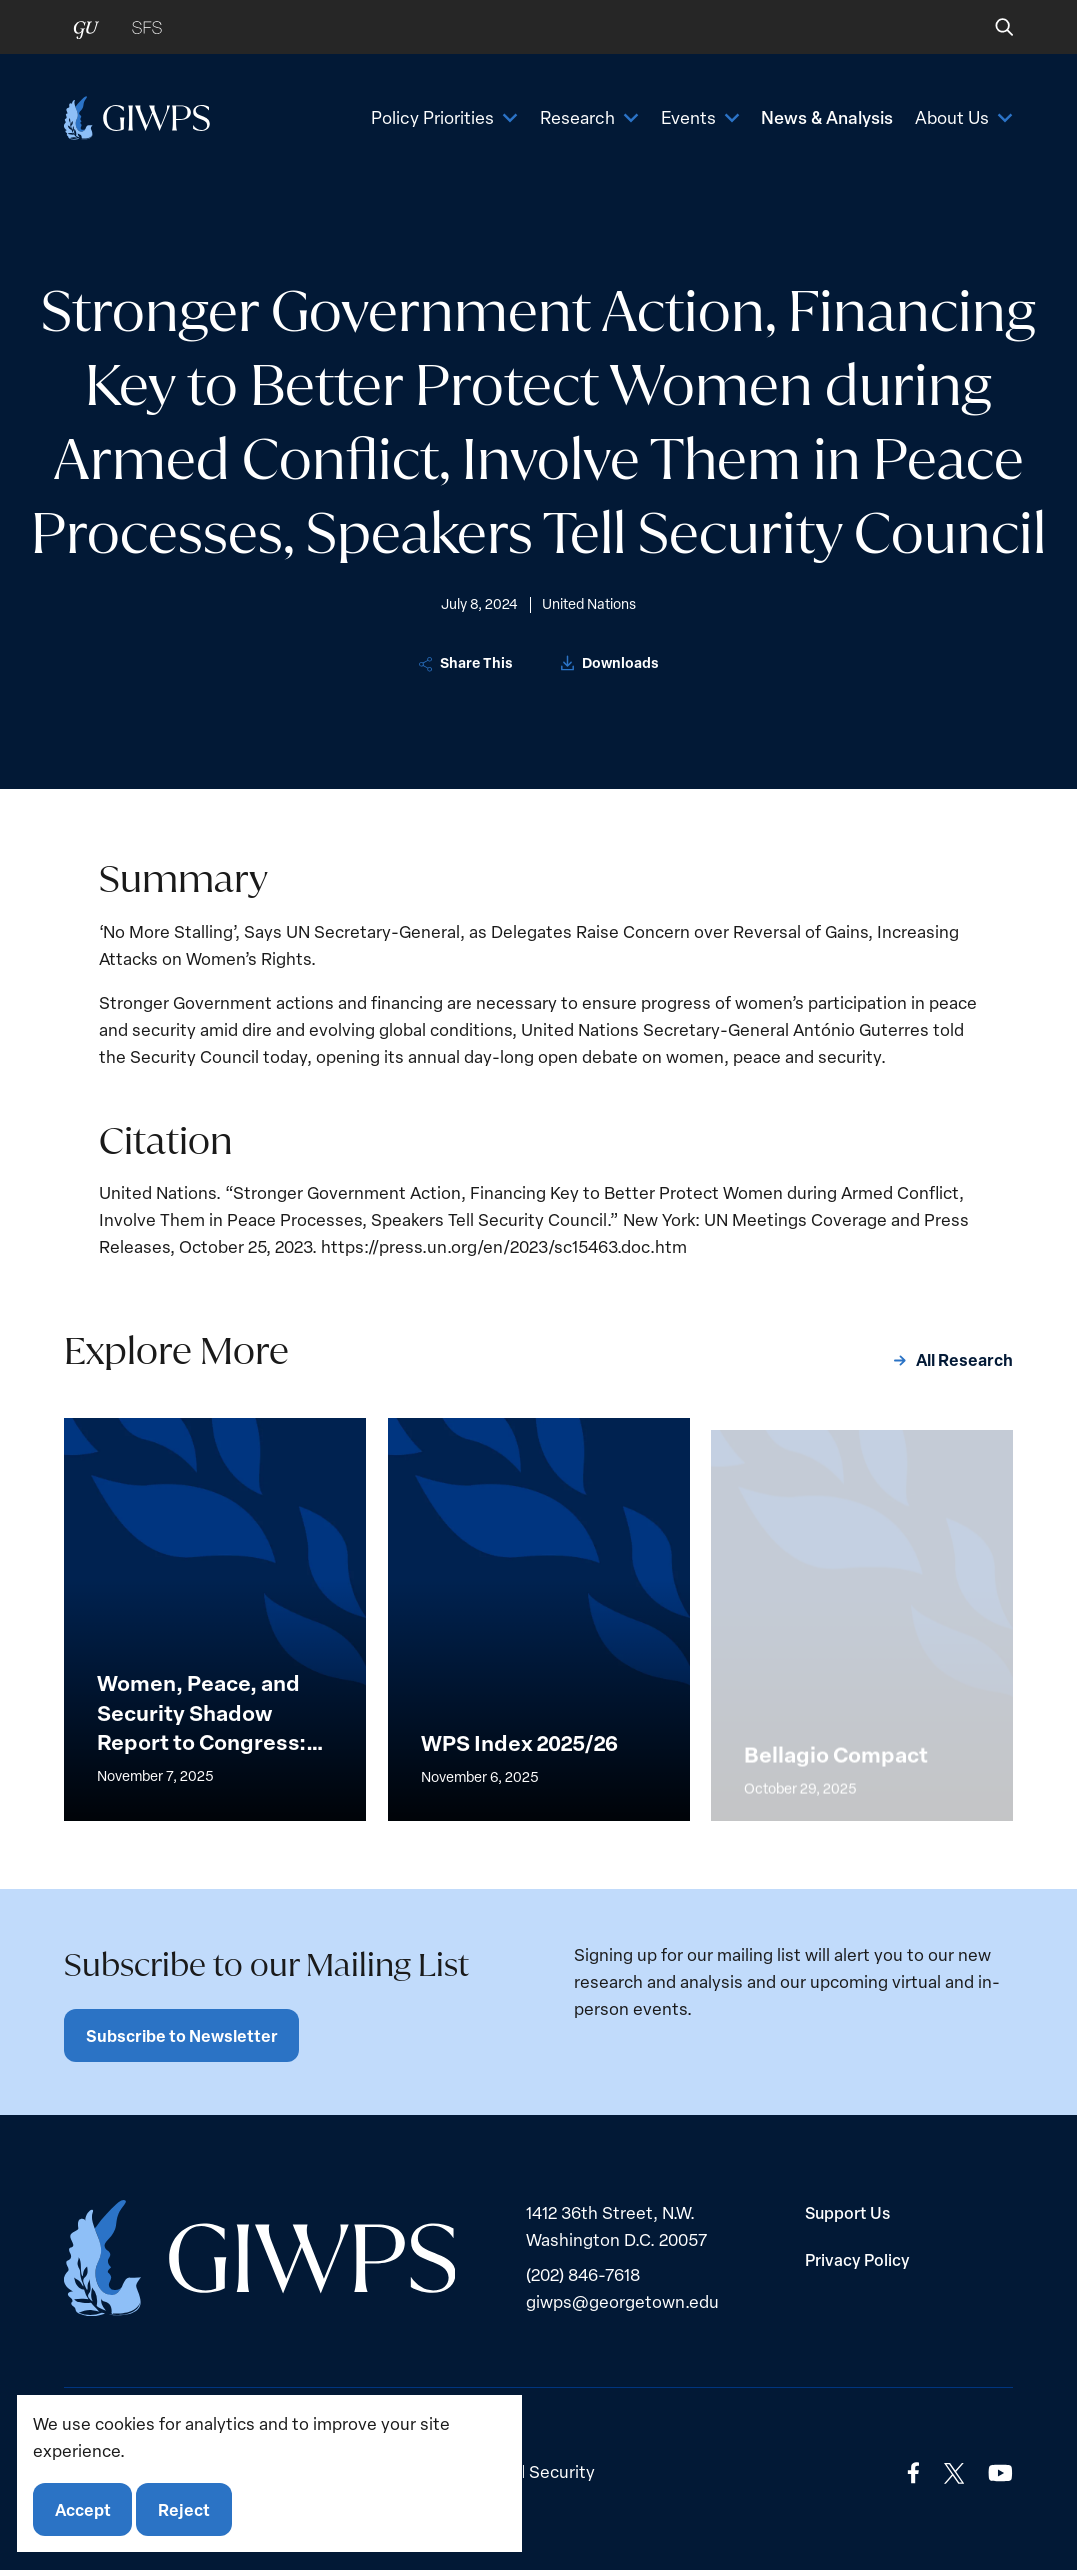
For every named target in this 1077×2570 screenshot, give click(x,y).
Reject (184, 2509)
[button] (990, 27)
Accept (83, 2509)
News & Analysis (827, 117)
